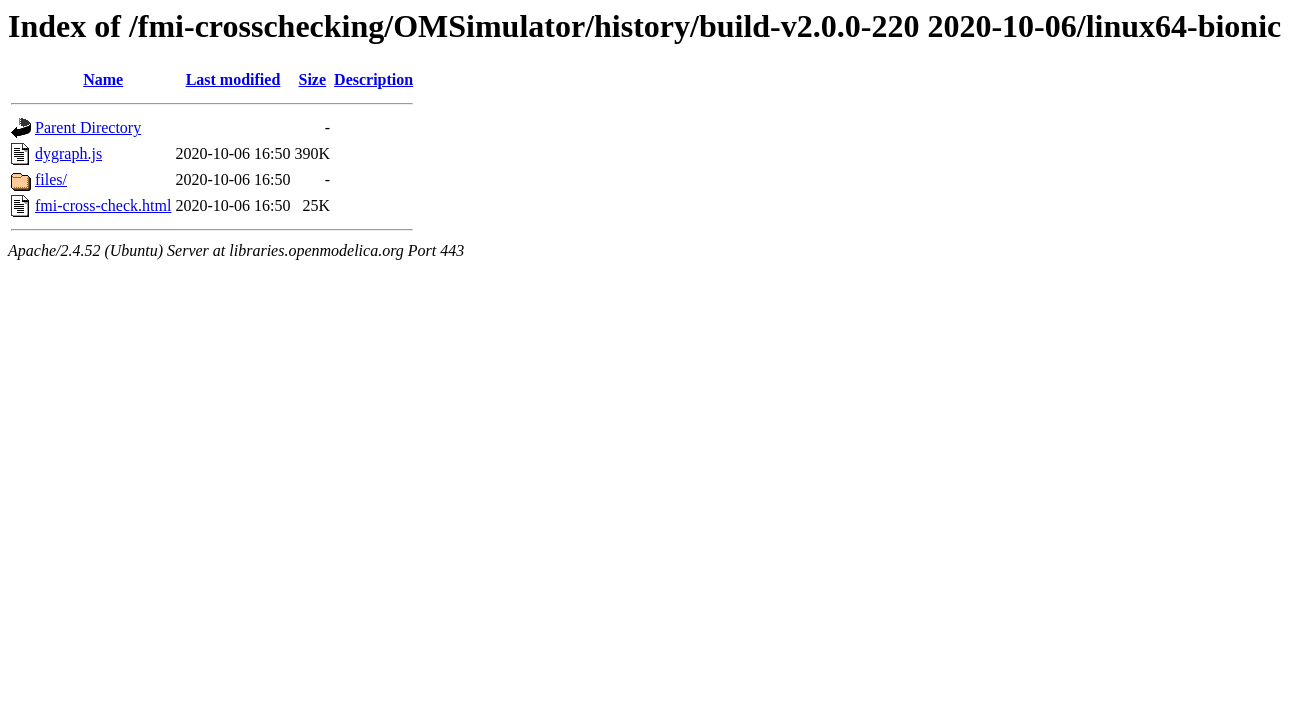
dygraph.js (68, 153)
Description (373, 79)
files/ (51, 179)
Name (103, 79)
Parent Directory (88, 127)
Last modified (233, 79)
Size (313, 79)
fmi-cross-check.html (103, 205)
